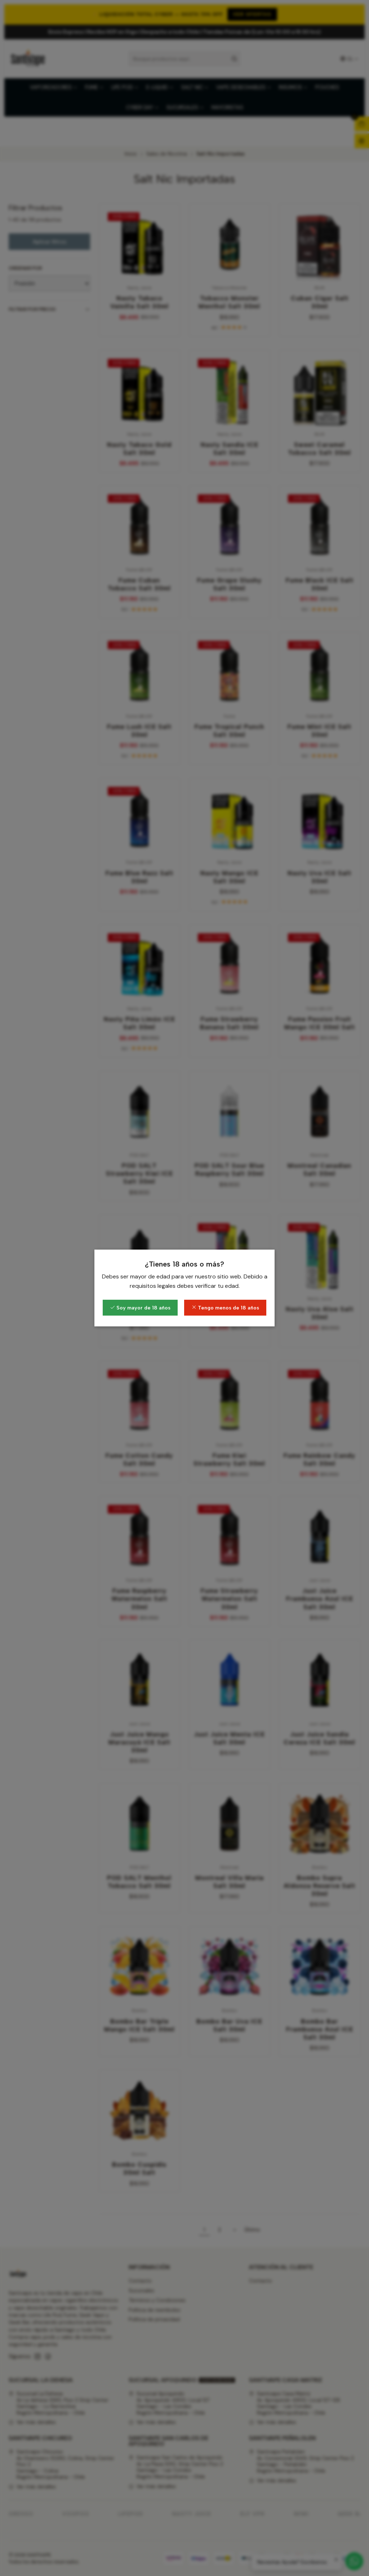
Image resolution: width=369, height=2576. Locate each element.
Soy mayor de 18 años (140, 1307)
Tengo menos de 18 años (225, 1307)
